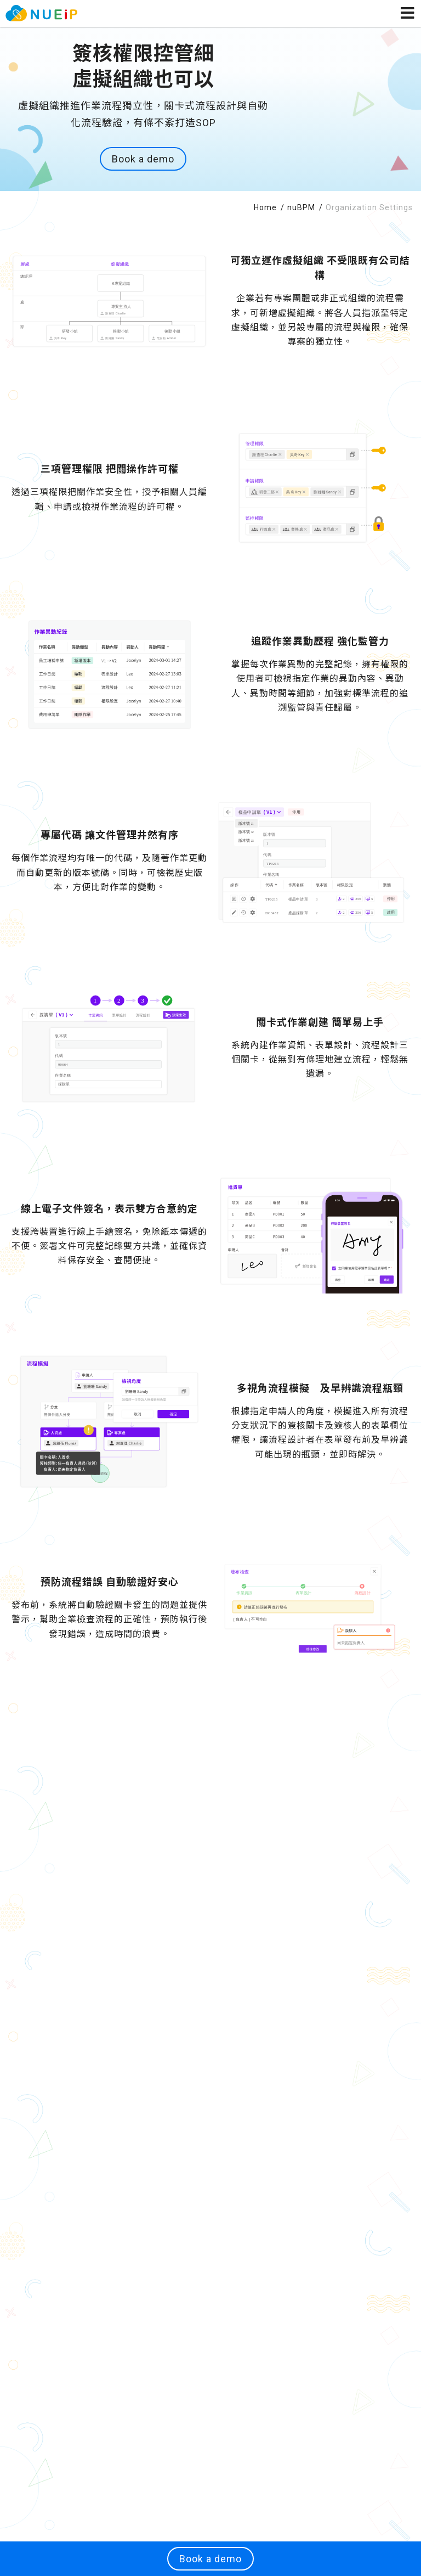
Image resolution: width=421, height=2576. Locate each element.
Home (266, 207)
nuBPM (302, 207)
